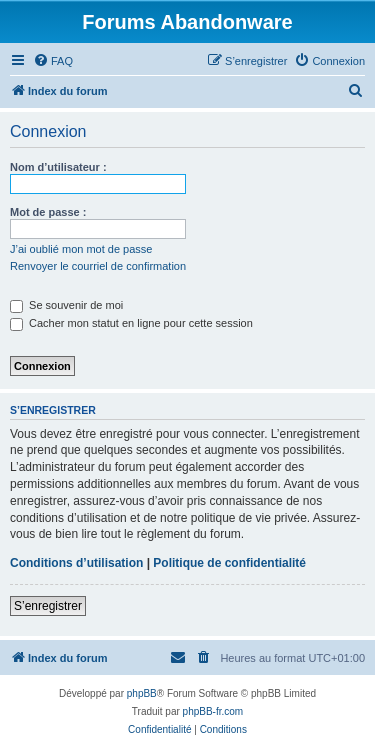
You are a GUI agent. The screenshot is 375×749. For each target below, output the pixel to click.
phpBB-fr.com (213, 711)
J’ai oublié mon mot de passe (81, 249)
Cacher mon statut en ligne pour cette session (131, 323)
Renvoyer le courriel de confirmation (98, 266)
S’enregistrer (48, 606)
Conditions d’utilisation (76, 563)
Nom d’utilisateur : (58, 167)
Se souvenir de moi (66, 305)
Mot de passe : (48, 212)
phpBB (142, 693)
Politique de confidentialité (229, 563)
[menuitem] (53, 61)
